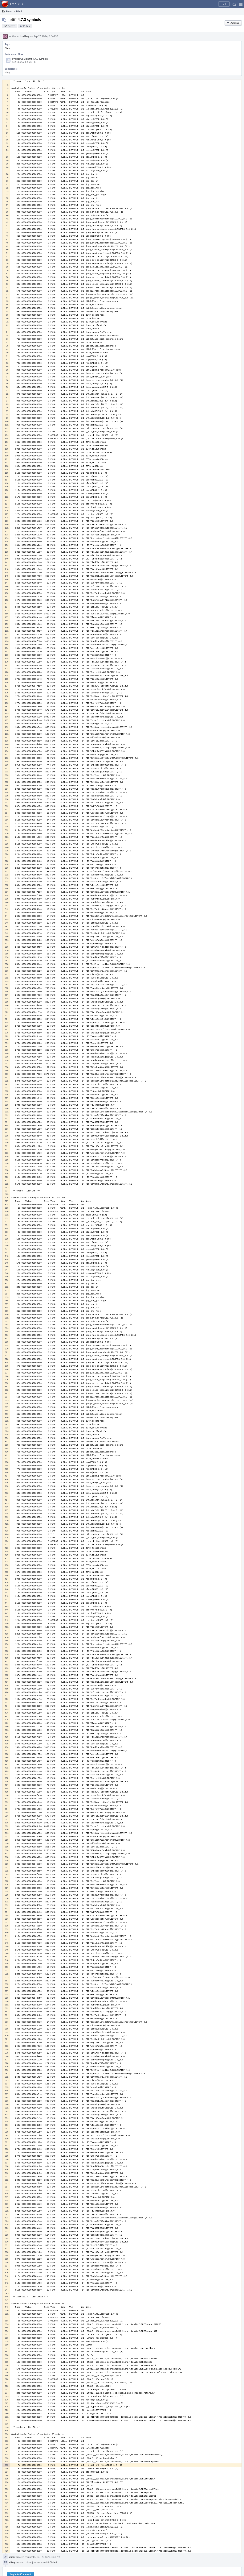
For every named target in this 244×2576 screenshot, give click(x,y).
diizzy (26, 36)
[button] (241, 4)
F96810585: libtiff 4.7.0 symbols (30, 58)
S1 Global (51, 2562)
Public (26, 25)
